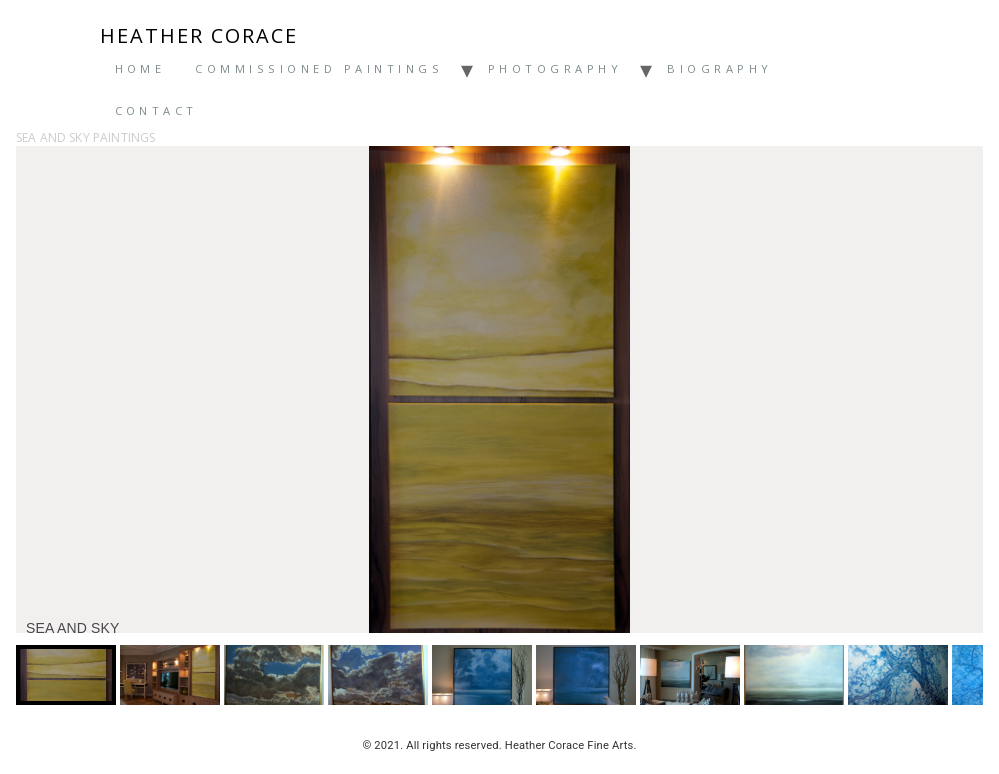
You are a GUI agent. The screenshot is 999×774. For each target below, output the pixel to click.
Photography (555, 68)
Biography (719, 68)
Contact (156, 110)
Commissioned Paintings (319, 68)
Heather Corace (199, 36)
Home (140, 68)
